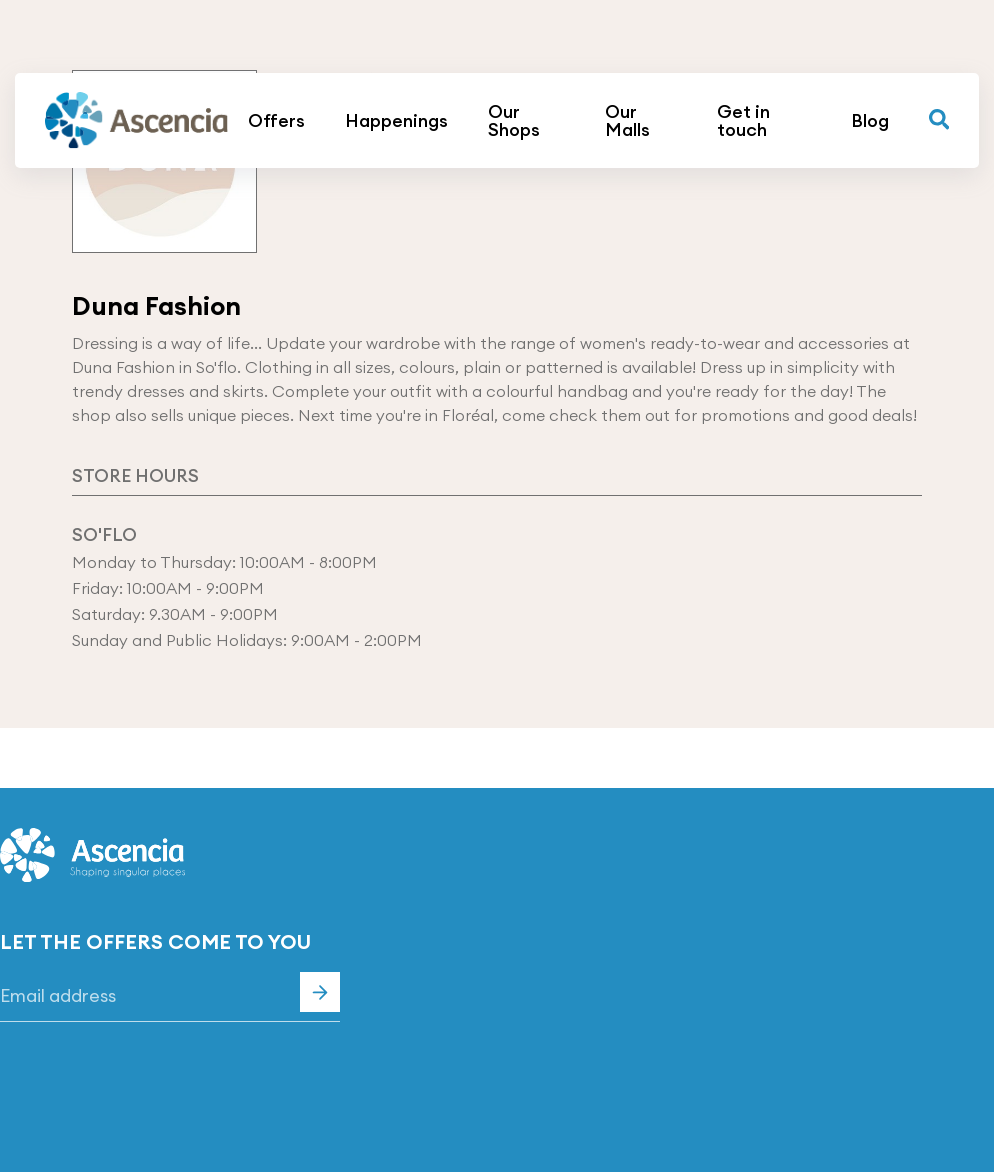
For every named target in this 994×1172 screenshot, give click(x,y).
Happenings (396, 121)
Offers (276, 121)
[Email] (170, 997)
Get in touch (743, 121)
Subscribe (320, 992)
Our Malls (627, 121)
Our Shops (514, 121)
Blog (870, 121)
